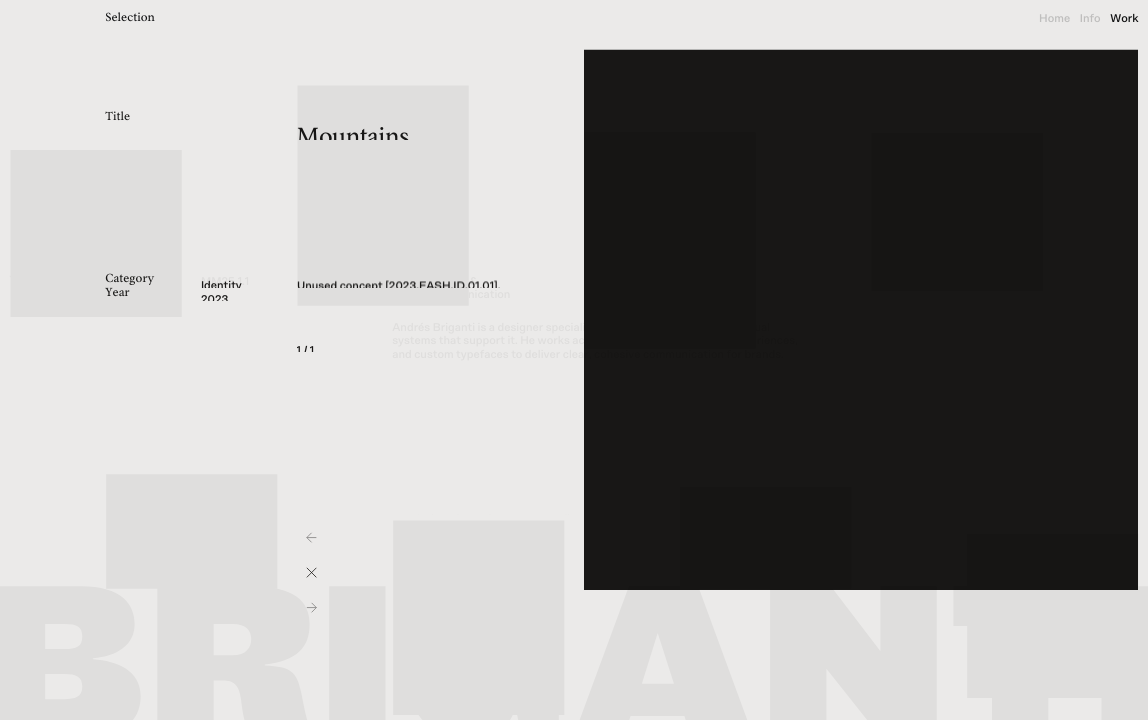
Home (1054, 19)
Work (1124, 19)
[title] (143, 19)
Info (1090, 19)
